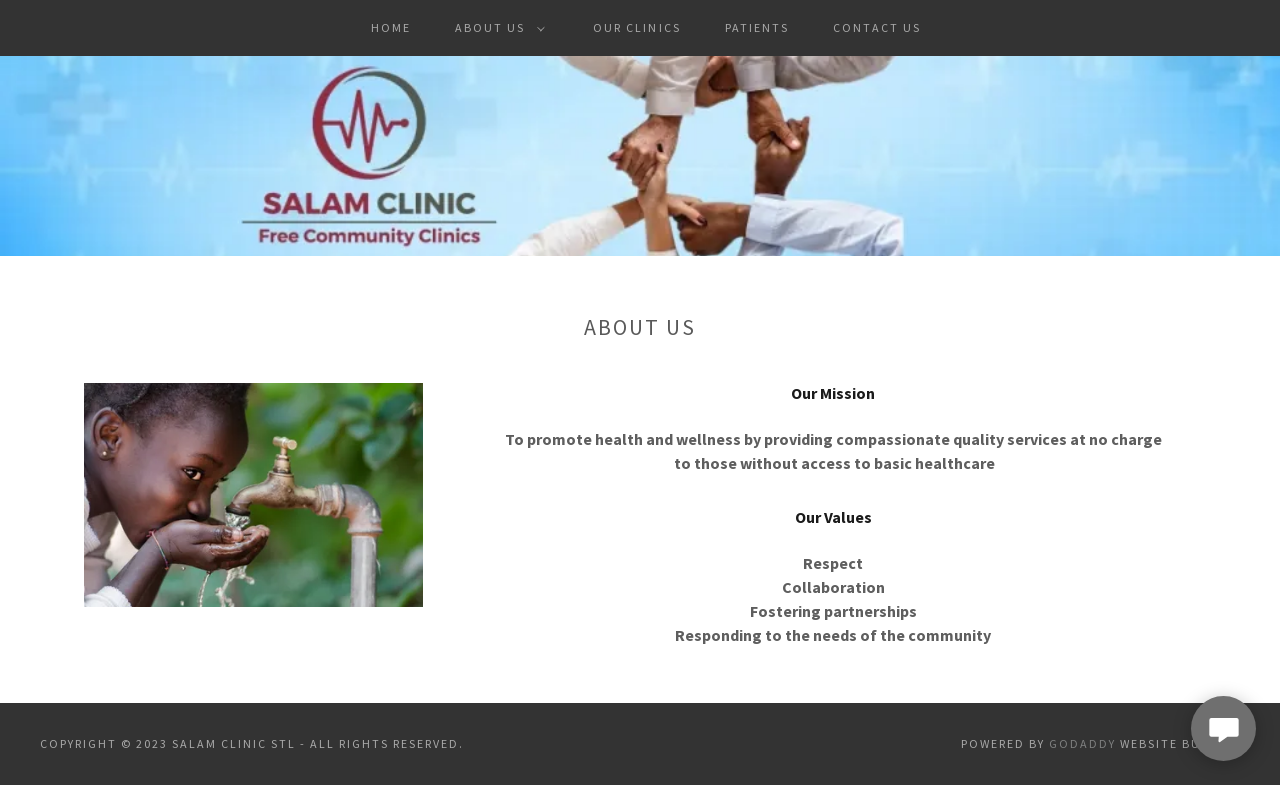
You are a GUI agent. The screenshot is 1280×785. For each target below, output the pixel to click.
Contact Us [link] (877, 27)
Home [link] (391, 27)
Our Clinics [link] (636, 27)
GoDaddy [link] (1082, 743)
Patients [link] (757, 27)
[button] (496, 28)
